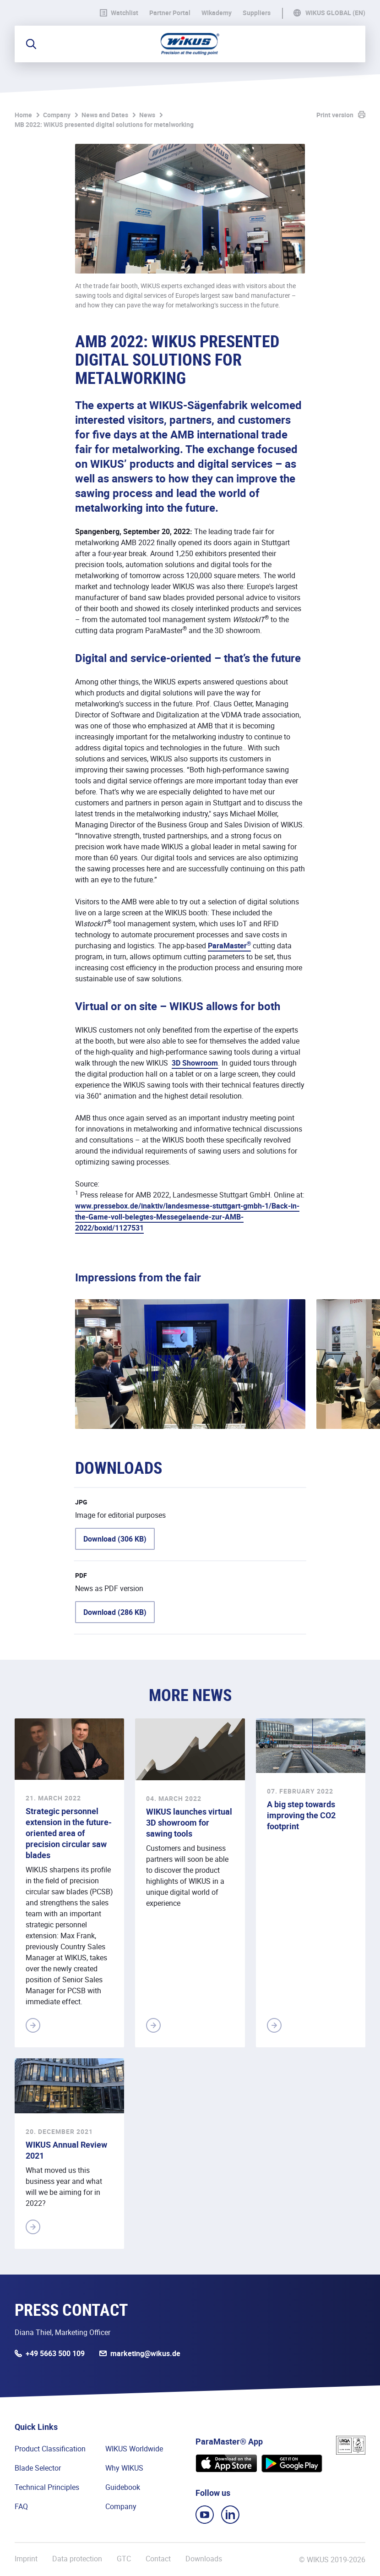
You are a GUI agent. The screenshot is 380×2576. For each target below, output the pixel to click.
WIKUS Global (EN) (335, 12)
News (147, 114)
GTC (124, 2559)
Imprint (26, 2559)
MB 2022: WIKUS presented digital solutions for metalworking (104, 124)
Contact (158, 2559)
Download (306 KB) (115, 1539)
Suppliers (257, 12)
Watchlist (119, 12)
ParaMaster (229, 946)
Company (57, 114)
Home (23, 114)
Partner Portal (169, 12)
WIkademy (216, 12)
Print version (334, 114)
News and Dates (104, 114)
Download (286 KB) (115, 1612)
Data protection (77, 2559)
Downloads (203, 2559)
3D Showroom (195, 1063)
